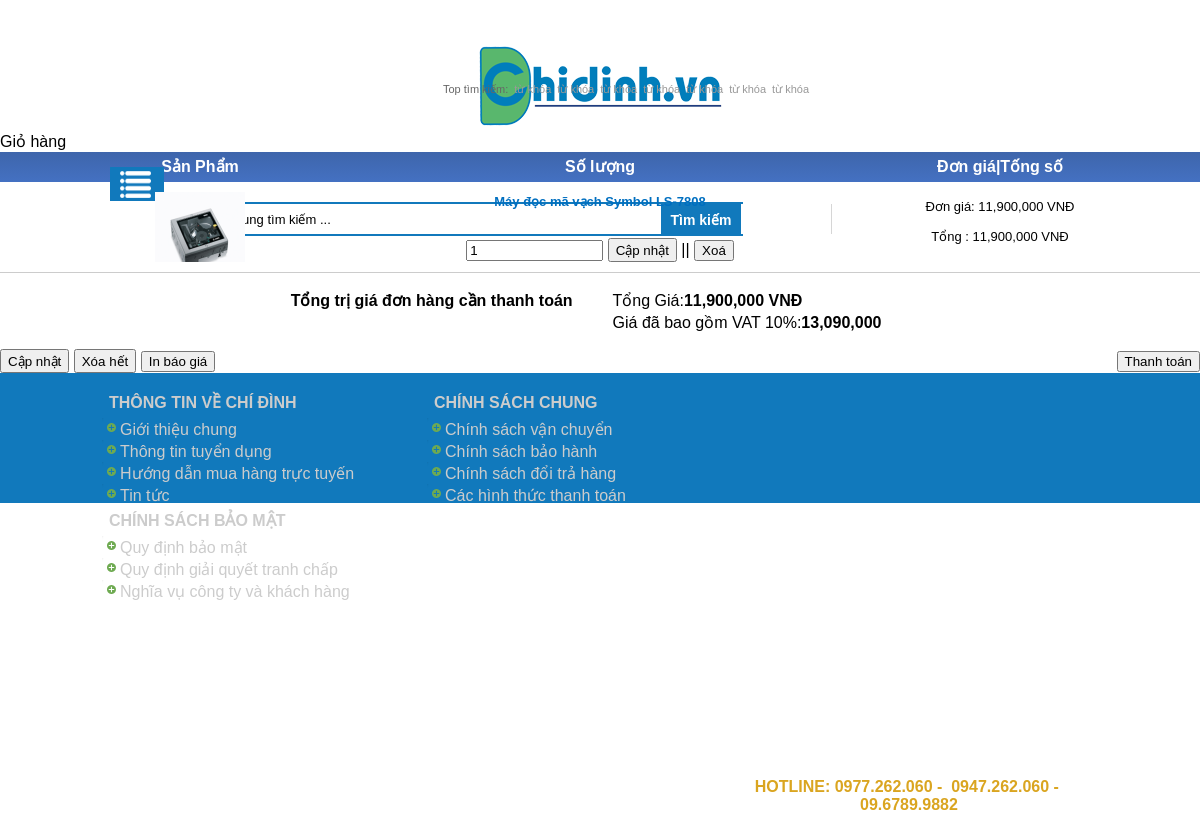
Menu (137, 184)
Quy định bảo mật (183, 547)
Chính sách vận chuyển (528, 429)
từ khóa (532, 89)
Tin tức (145, 495)
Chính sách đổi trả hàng (530, 473)
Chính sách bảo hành (521, 451)
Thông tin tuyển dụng (196, 451)
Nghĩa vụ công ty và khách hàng (235, 591)
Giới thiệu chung (178, 429)
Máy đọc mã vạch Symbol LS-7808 (600, 201)
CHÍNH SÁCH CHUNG (516, 402)
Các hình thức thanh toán (535, 495)
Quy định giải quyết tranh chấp (229, 569)
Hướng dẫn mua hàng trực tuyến (237, 473)
